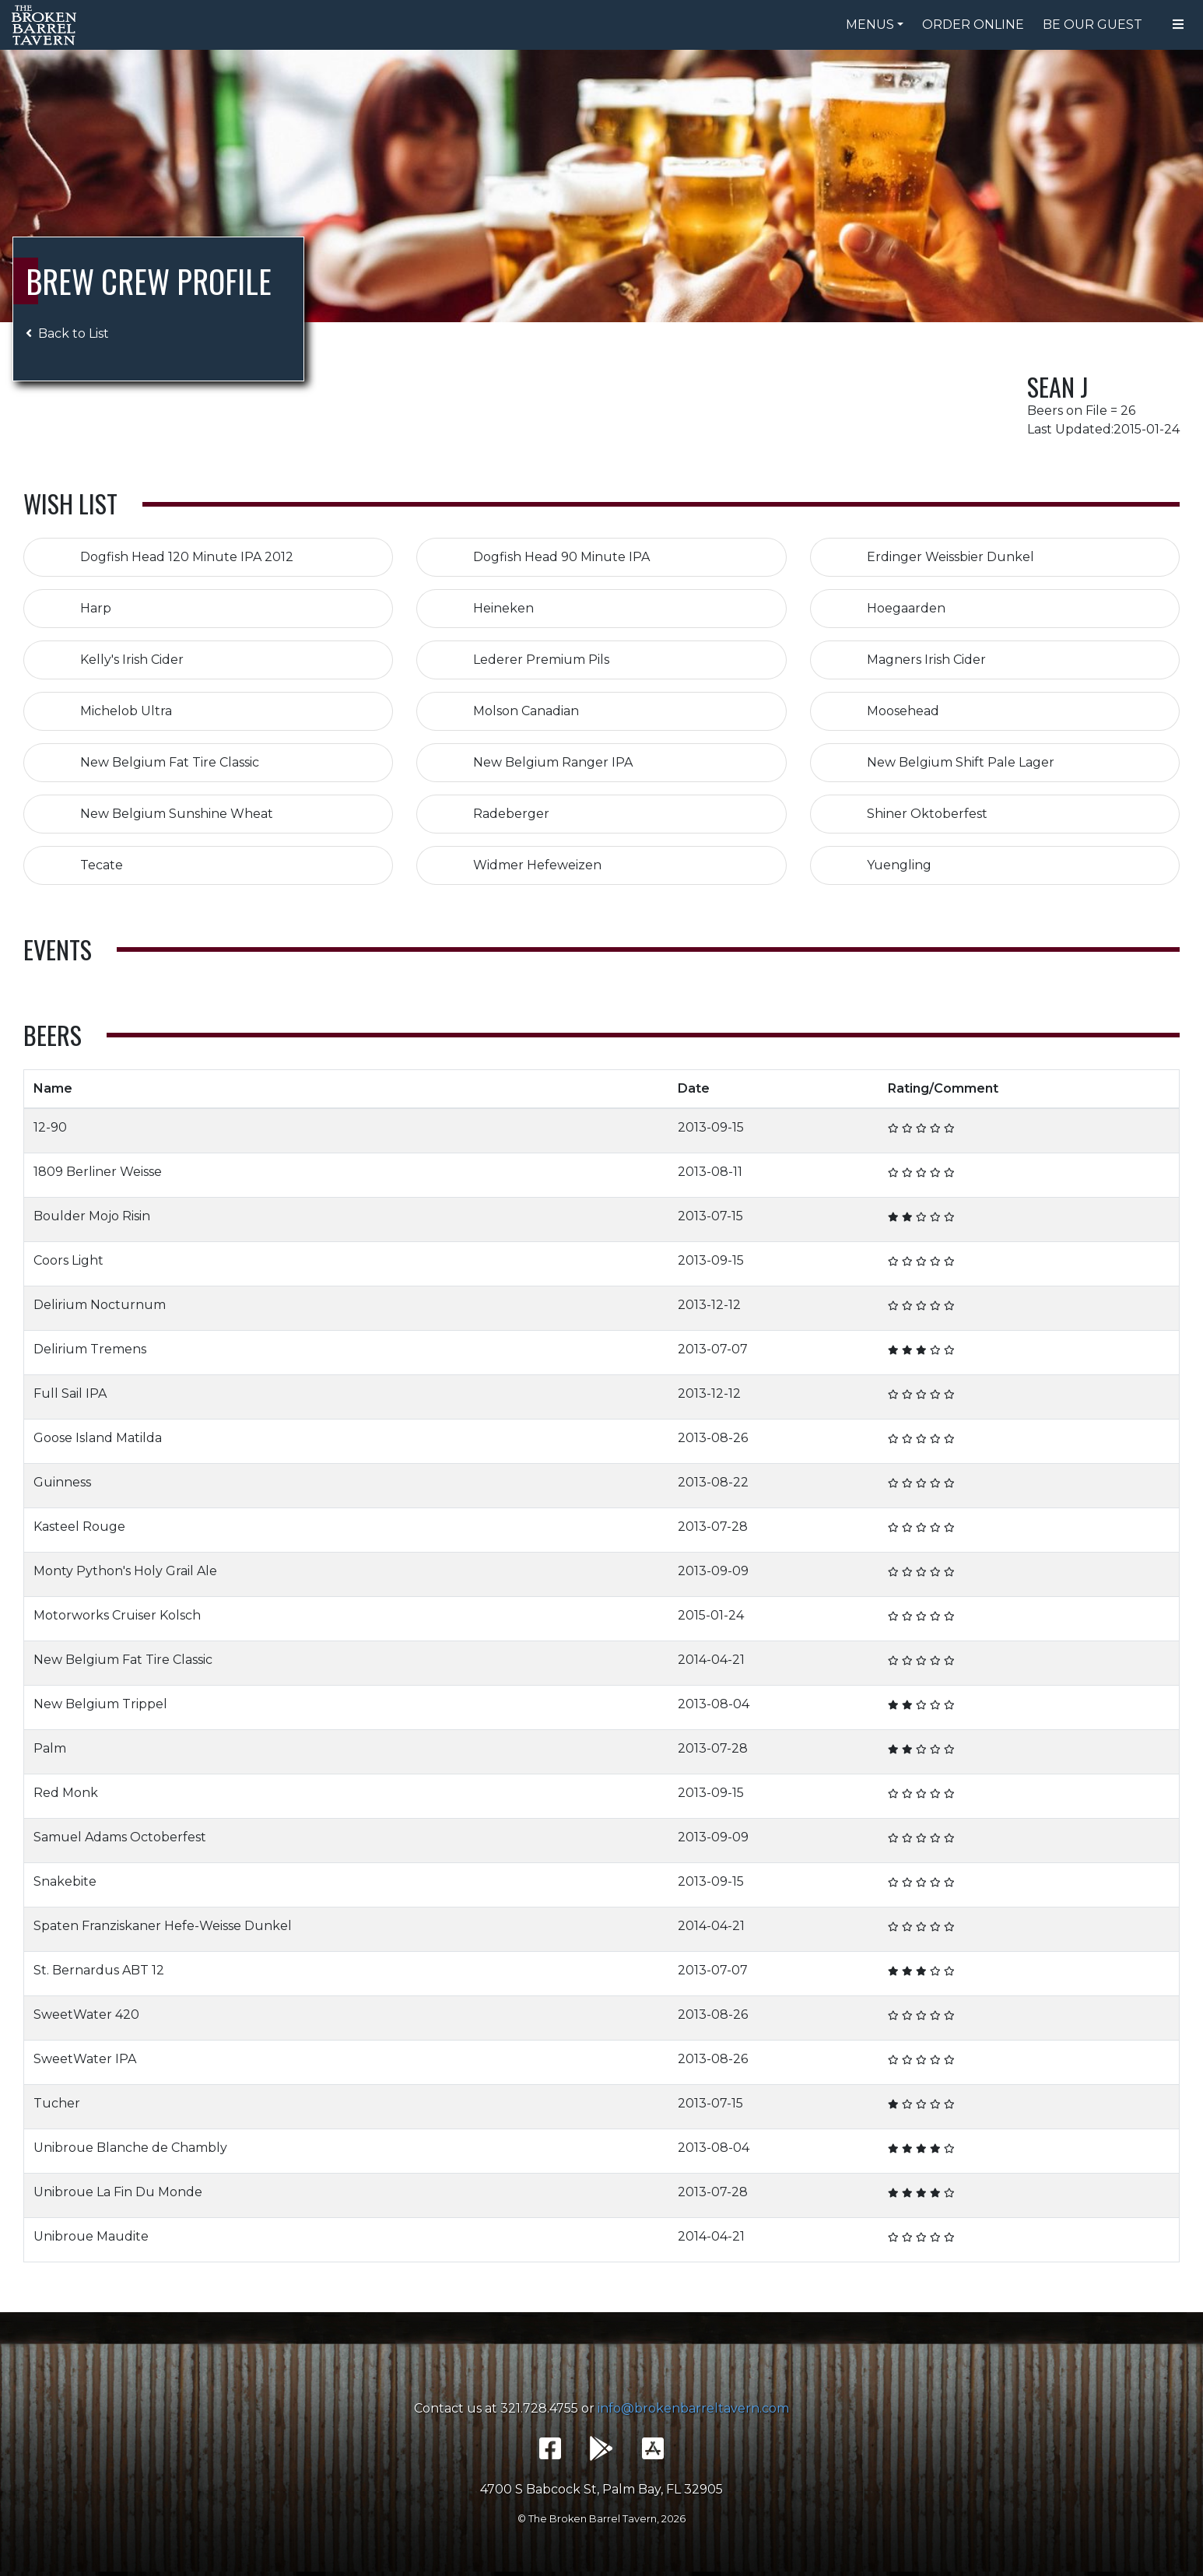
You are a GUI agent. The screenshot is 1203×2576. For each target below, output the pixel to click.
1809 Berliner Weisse (97, 1171)
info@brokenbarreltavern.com (693, 2408)
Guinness (62, 1482)
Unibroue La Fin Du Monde (117, 2192)
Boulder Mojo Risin (91, 1216)
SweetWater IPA (84, 2058)
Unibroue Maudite (91, 2236)
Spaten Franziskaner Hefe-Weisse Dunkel (162, 1925)
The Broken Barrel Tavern (47, 25)
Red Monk (65, 1792)
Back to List (67, 333)
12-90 (50, 1127)
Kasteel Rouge (79, 1526)
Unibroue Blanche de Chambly (130, 2147)
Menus (870, 24)
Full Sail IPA (70, 1393)
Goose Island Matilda (97, 1437)
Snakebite (64, 1881)
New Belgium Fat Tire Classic (122, 1659)
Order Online (973, 24)
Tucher (56, 2103)
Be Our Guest (1092, 24)
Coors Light (68, 1260)
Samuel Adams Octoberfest (119, 1837)
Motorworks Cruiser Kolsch (117, 1615)
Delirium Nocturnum (99, 1304)
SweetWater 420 (86, 2014)
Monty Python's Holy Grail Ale (125, 1570)
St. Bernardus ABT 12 (98, 1970)
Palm (49, 1748)
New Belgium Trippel (100, 1704)
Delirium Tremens (89, 1349)
